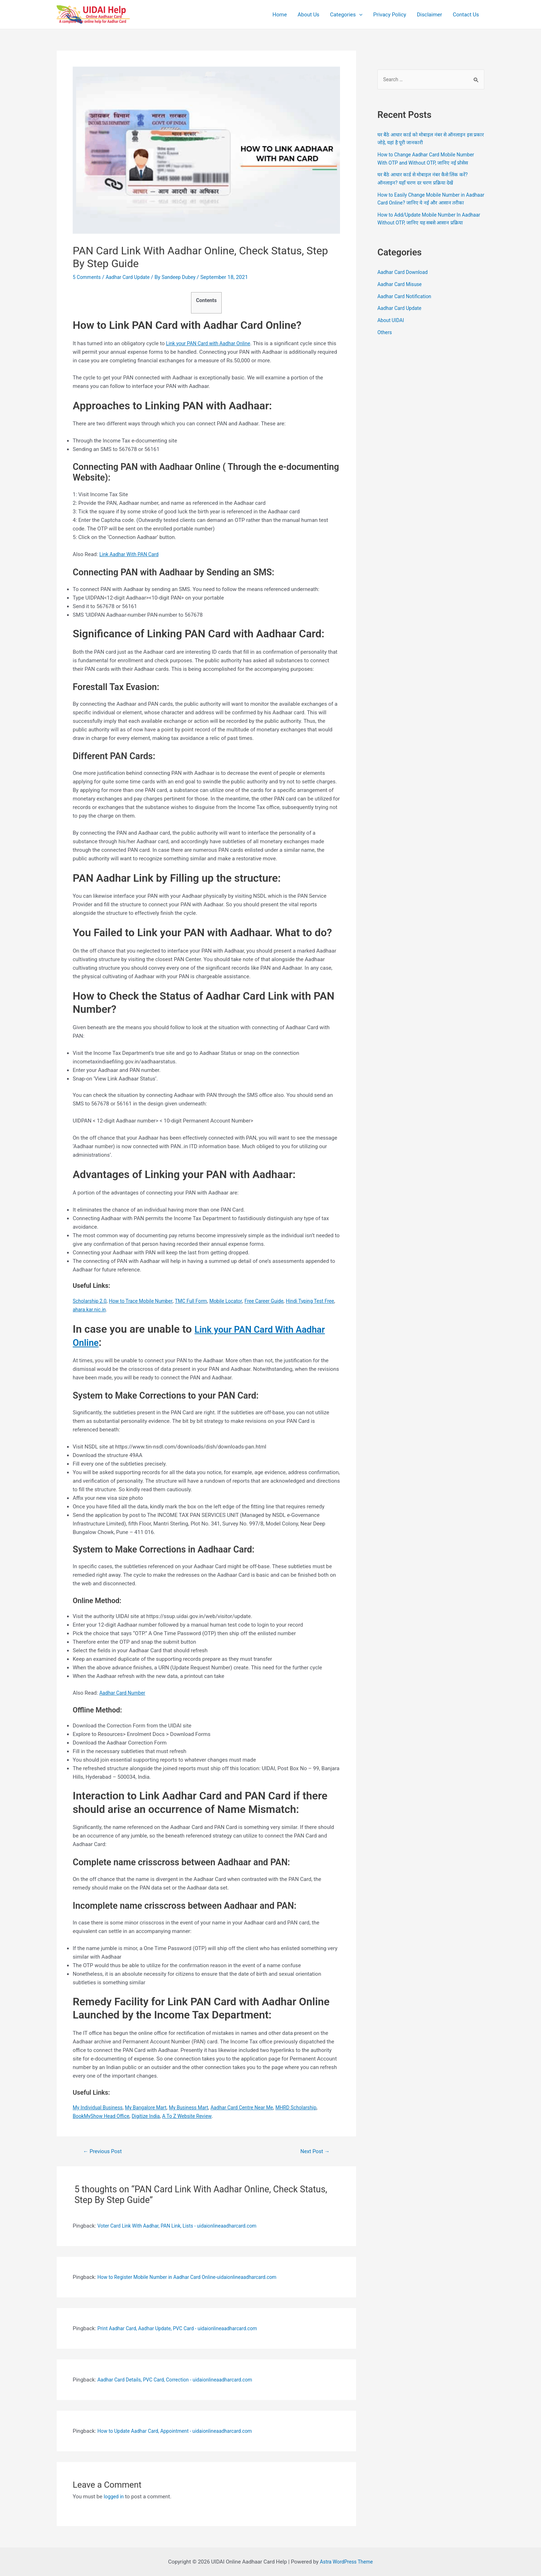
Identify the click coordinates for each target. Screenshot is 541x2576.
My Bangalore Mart (152, 2107)
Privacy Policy (389, 14)
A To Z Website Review (196, 2116)
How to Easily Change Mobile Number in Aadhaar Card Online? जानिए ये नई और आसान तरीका (427, 203)
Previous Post (105, 2151)
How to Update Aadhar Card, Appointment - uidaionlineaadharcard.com (181, 2431)
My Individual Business (100, 2107)
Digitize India (152, 2116)
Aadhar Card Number (124, 1693)
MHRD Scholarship (315, 2107)
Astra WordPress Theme (346, 2562)
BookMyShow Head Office (103, 2116)
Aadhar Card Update (132, 277)
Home (280, 14)
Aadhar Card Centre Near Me (256, 2107)
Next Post (313, 2151)
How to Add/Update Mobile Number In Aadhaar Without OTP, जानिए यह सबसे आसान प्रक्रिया (426, 231)
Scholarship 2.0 (91, 1301)
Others (385, 349)
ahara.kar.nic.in (115, 1309)
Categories (346, 14)
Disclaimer (429, 14)
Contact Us (466, 14)
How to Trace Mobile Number (146, 1301)
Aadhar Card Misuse (401, 301)
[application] (359, 14)
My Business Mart (198, 2107)
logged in (114, 2496)
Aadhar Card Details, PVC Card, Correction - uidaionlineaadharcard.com (181, 2380)
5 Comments (88, 277)
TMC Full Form (200, 1301)
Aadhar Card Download (404, 289)
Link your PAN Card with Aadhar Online (212, 343)
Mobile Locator (238, 1301)
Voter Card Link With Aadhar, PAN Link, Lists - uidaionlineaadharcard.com (183, 2226)
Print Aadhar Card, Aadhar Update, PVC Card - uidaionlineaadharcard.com (184, 2328)
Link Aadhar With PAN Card (131, 554)
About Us (308, 14)
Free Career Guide (279, 1301)
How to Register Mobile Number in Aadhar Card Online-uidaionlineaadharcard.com (194, 2277)
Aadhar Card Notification (406, 313)
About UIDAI (391, 337)
